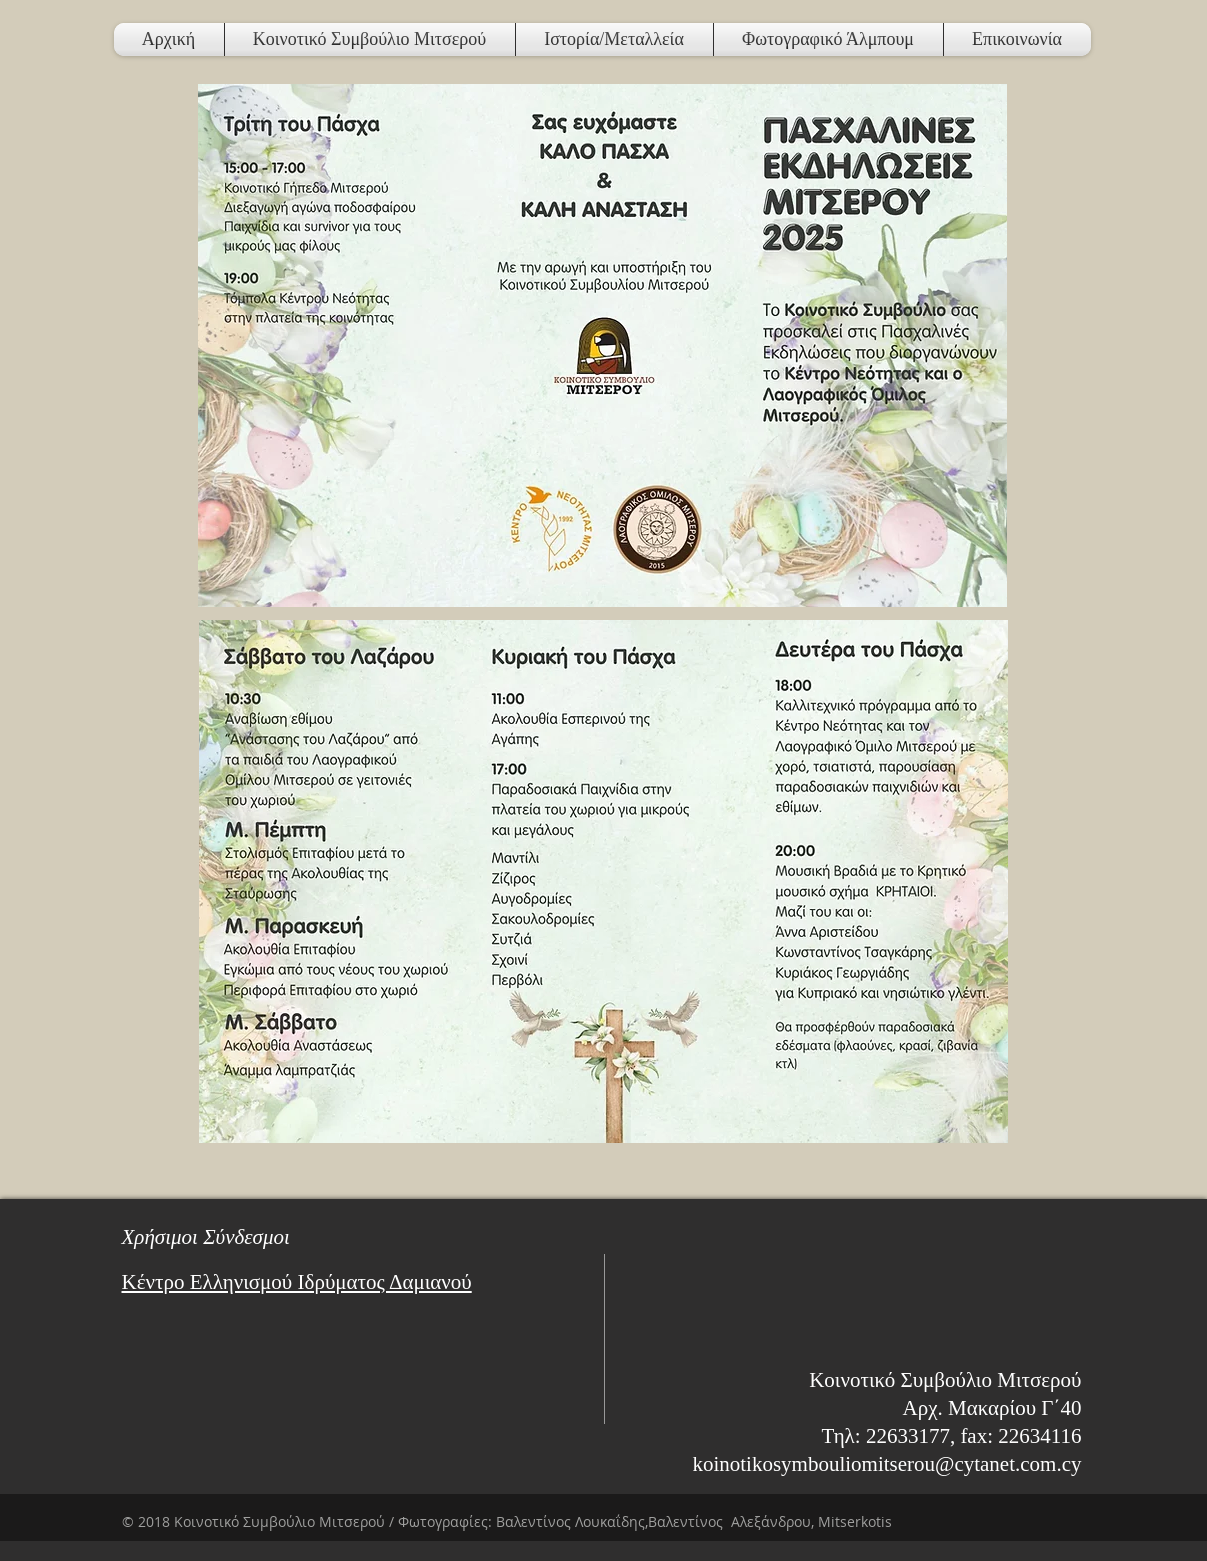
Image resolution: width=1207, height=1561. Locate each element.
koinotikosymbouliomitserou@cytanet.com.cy (886, 1464)
